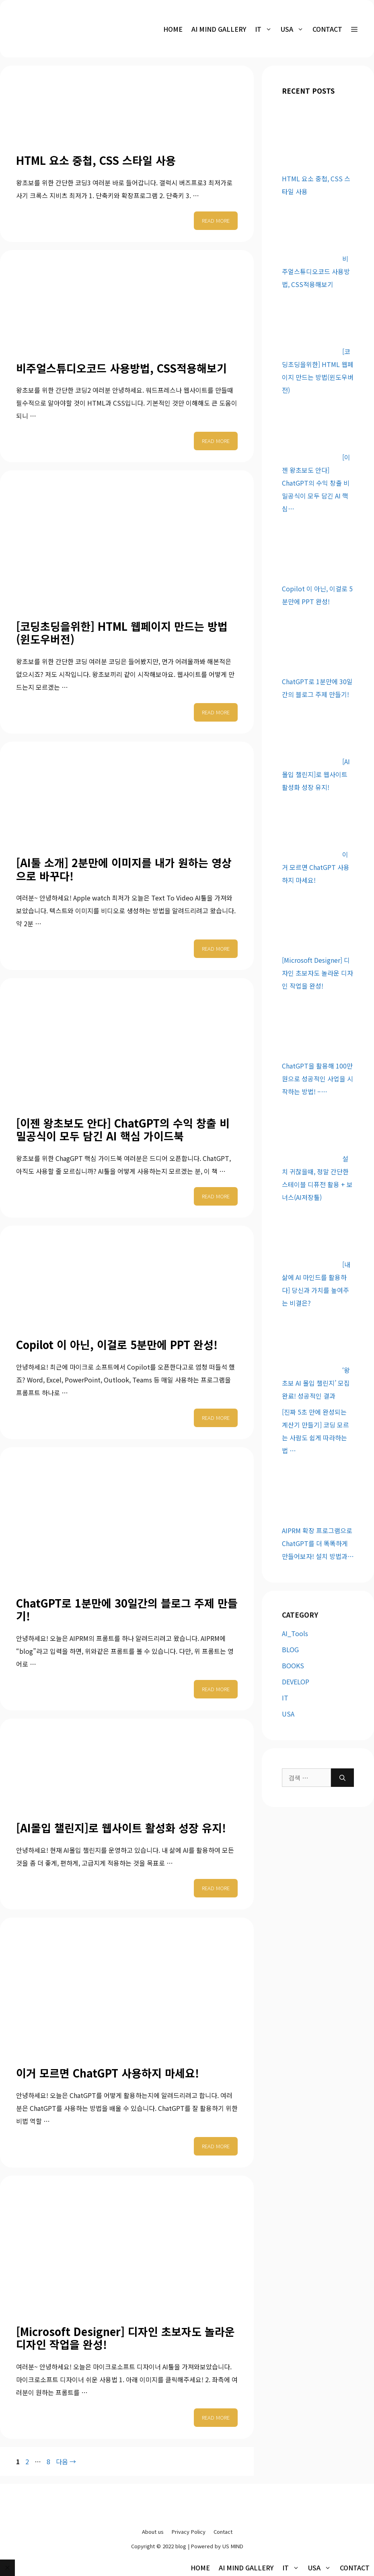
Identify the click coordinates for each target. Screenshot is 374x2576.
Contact (327, 29)
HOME (173, 29)
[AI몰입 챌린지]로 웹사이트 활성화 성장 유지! (121, 1828)
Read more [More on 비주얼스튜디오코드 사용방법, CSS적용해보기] (216, 441)
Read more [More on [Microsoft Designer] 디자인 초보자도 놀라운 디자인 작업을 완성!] (216, 2417)
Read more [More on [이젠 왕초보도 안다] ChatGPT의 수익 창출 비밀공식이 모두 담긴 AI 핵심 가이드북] (216, 1196)
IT (285, 1697)
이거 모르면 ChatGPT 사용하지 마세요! (107, 2073)
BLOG (290, 1649)
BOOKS (293, 1665)
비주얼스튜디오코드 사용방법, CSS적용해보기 (121, 368)
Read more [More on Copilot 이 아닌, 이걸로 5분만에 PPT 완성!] (216, 1417)
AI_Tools (295, 1633)
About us (153, 2531)
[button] (354, 29)
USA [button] (294, 29)
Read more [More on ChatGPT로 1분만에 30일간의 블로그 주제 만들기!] (216, 1689)
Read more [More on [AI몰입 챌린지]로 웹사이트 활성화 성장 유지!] (216, 1888)
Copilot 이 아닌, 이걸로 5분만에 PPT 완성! (117, 1344)
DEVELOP (295, 1681)
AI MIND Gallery (218, 29)
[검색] (342, 1777)
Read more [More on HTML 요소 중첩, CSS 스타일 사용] (216, 220)
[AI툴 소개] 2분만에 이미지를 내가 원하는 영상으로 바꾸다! (124, 869)
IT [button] (265, 29)
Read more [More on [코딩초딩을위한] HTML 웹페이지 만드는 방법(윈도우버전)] (216, 712)
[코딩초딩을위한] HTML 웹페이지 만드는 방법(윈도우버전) (122, 632)
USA (288, 1714)
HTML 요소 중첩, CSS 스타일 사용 (96, 160)
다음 (66, 2461)
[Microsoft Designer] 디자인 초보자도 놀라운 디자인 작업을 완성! (125, 2338)
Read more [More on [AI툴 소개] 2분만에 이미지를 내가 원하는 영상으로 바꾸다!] (216, 948)
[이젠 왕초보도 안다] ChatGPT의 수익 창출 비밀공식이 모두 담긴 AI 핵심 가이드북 (123, 1129)
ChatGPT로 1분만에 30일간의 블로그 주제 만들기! (127, 1609)
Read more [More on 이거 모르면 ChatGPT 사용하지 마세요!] (216, 2146)
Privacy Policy (188, 2531)
